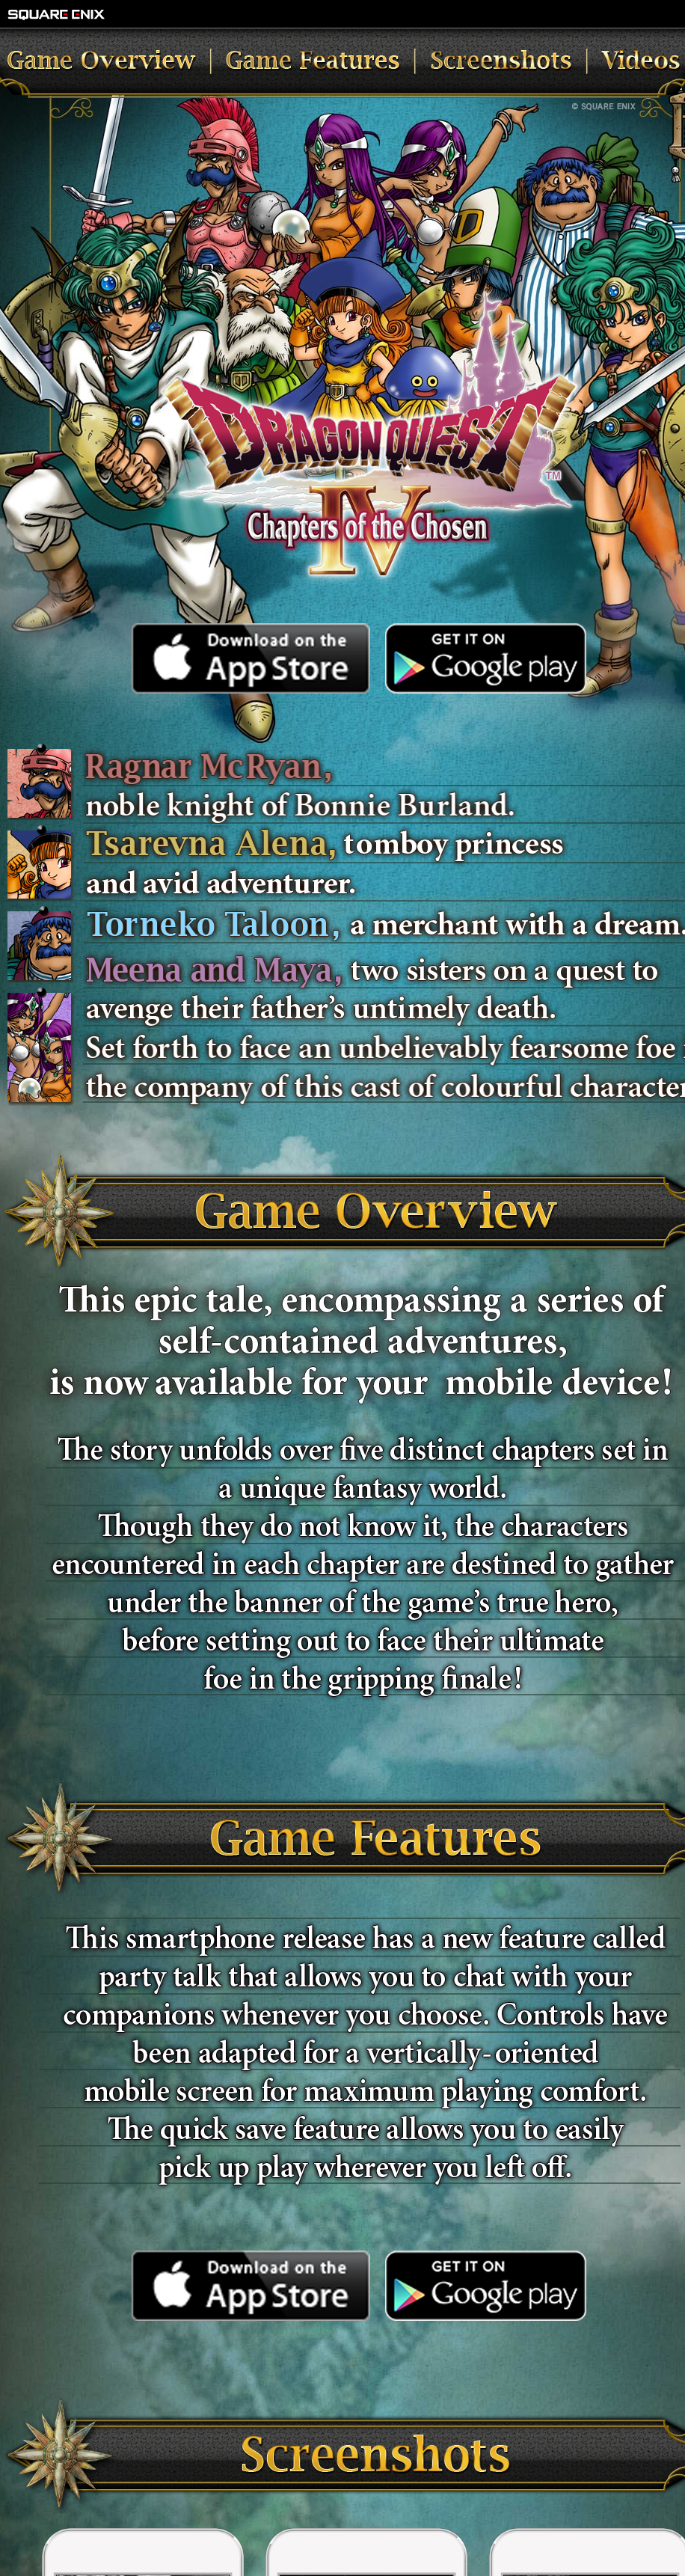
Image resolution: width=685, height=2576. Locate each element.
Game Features (359, 63)
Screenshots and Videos (548, 63)
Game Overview (128, 63)
